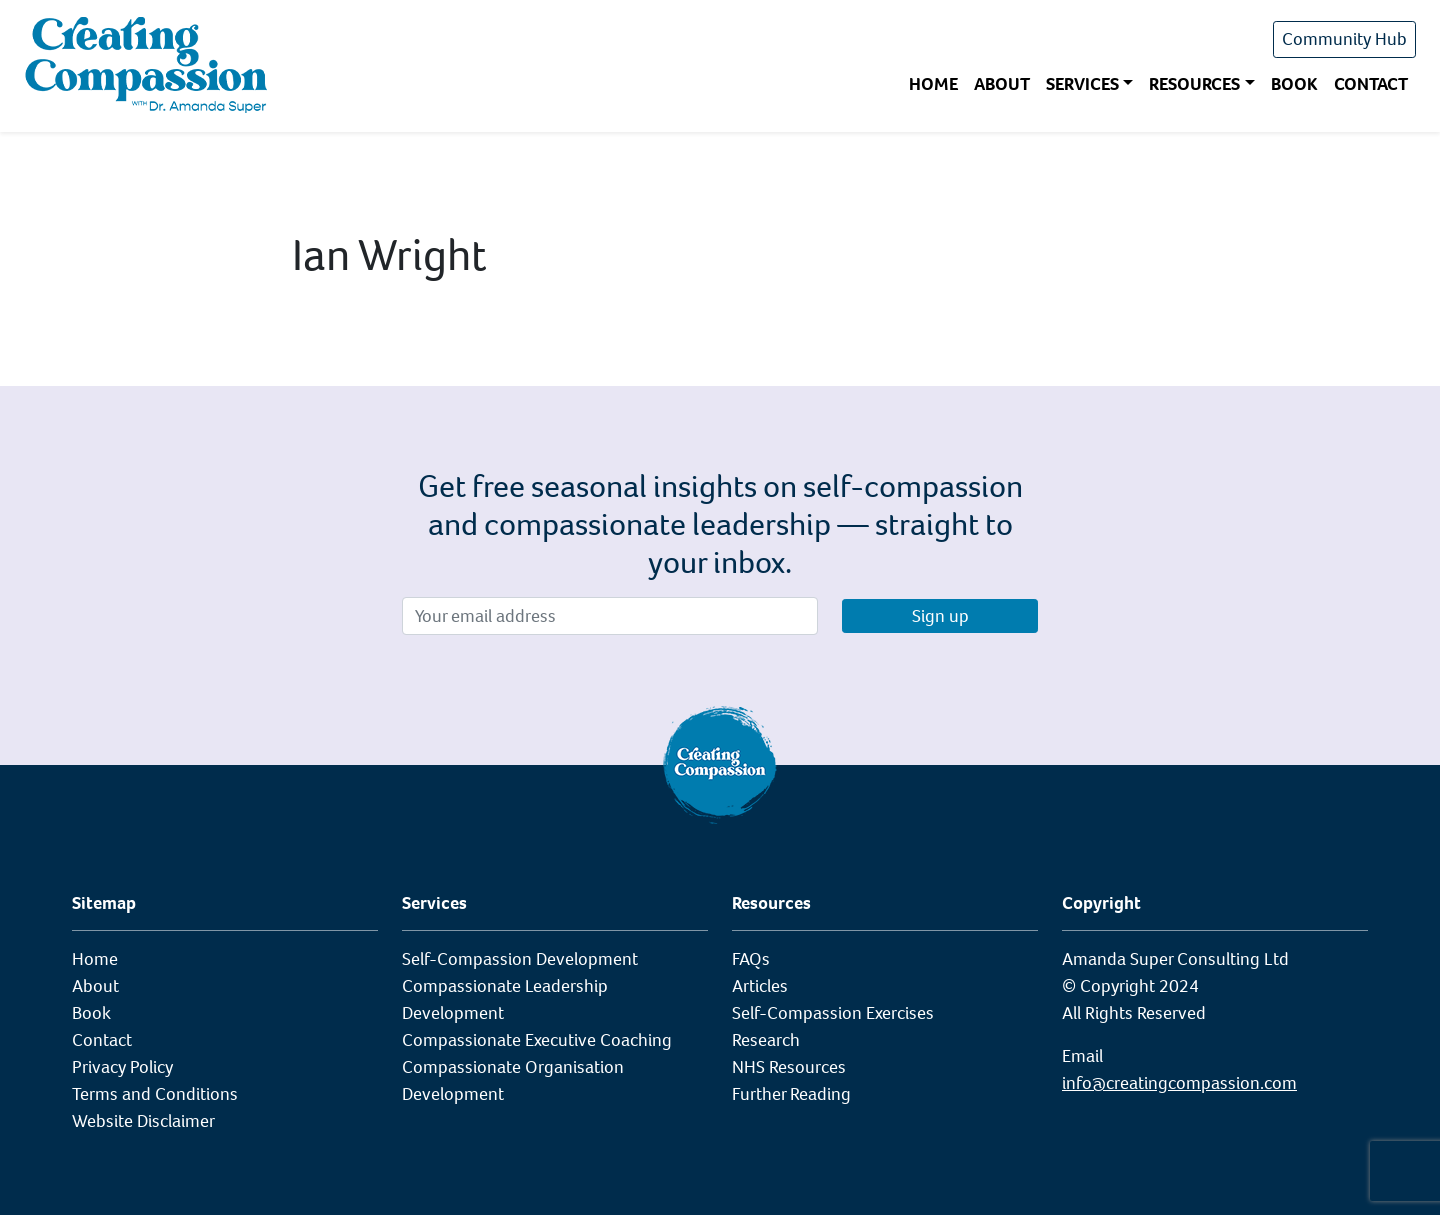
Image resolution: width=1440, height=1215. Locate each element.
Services (1082, 84)
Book (1294, 84)
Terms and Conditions (155, 1094)
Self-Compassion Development (520, 959)
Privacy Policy (122, 1067)
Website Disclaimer (143, 1121)
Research (766, 1040)
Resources (1194, 84)
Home (933, 84)
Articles (760, 986)
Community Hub (1344, 39)
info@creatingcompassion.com (1179, 1083)
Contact (1371, 84)
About (1002, 84)
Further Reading (791, 1094)
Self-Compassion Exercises (833, 1013)
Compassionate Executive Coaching (537, 1040)
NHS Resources (789, 1067)
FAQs (751, 959)
